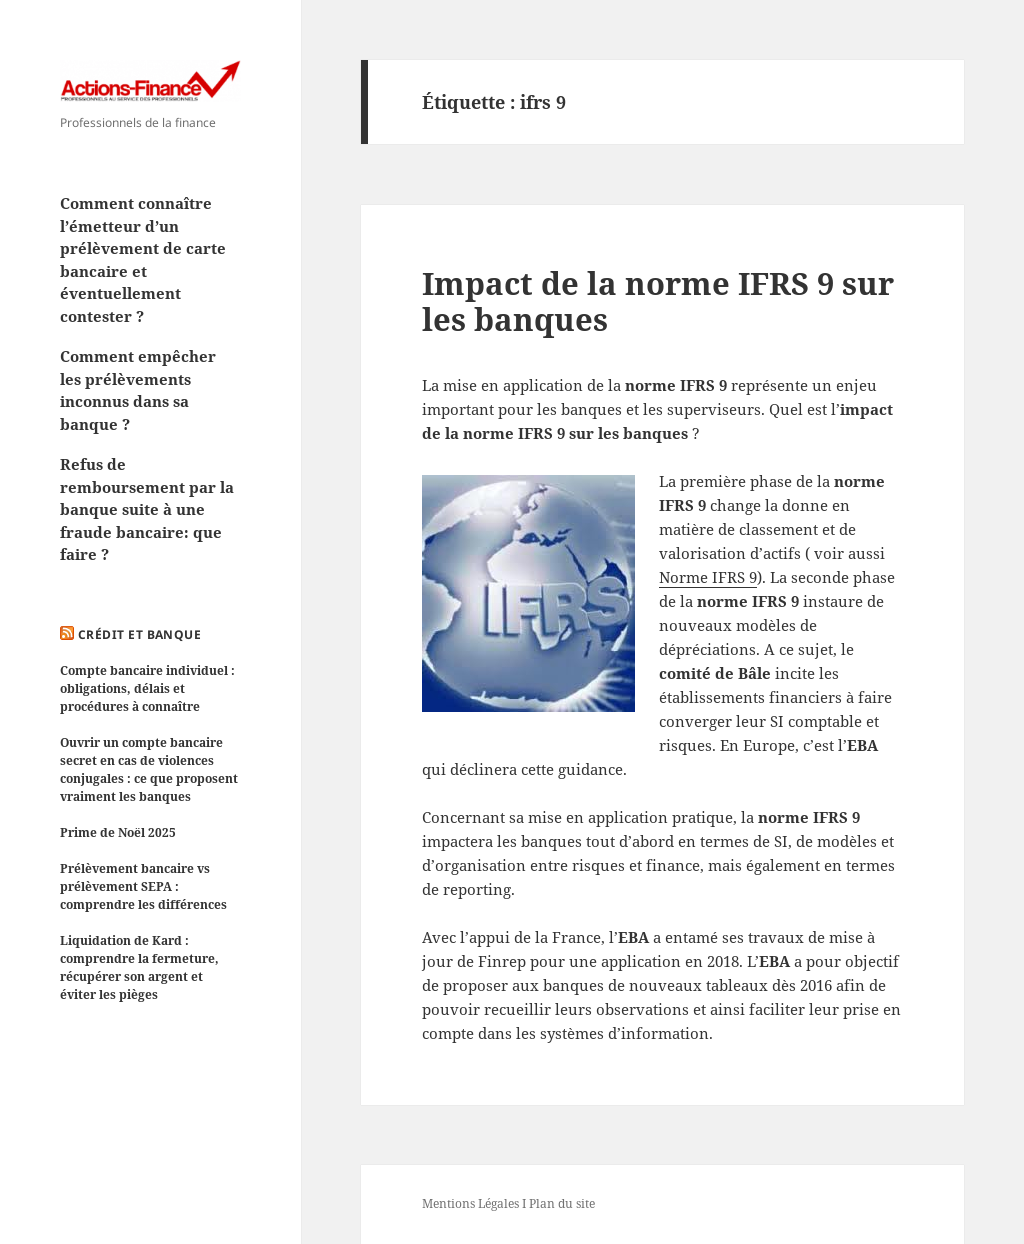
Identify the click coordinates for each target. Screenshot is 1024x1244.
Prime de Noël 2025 (118, 832)
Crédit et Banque (140, 634)
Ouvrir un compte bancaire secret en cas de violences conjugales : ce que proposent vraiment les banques (149, 769)
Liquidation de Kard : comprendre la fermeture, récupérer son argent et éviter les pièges (139, 967)
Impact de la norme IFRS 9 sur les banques (658, 301)
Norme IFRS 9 (708, 577)
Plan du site (562, 1203)
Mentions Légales (470, 1203)
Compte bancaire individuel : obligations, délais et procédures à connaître (147, 688)
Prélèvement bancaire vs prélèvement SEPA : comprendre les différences (143, 886)
